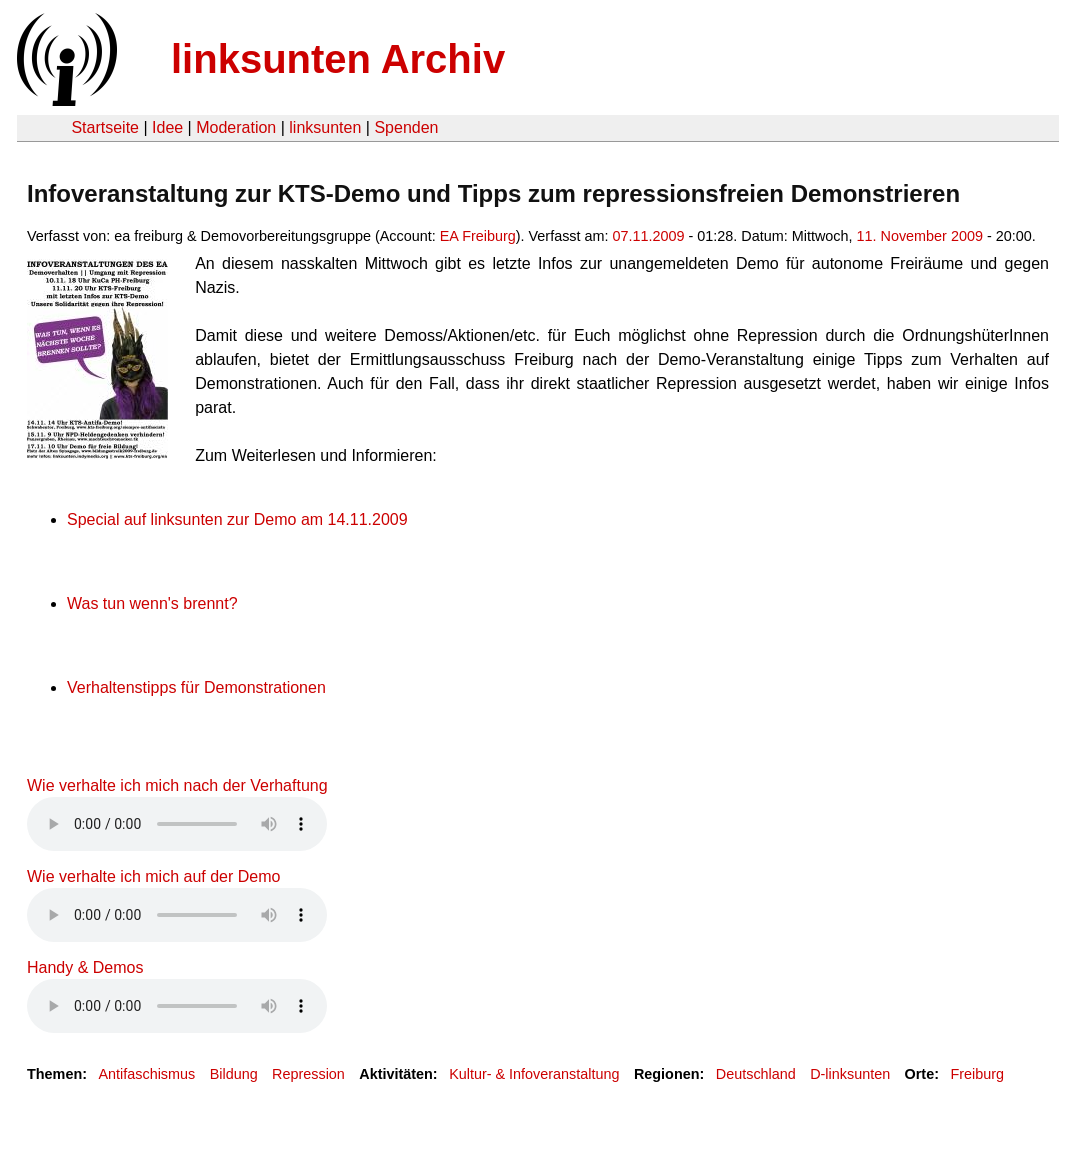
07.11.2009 (649, 236)
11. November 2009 (920, 236)
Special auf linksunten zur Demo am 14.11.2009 (237, 519)
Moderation (236, 127)
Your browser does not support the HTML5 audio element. (177, 824)
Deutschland (756, 1074)
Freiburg (977, 1074)
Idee (167, 127)
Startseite (105, 127)
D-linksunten (850, 1074)
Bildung (234, 1074)
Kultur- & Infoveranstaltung (534, 1074)
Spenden (406, 127)
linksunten (325, 127)
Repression (308, 1074)
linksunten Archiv (338, 59)
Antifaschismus (146, 1074)
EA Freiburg (478, 236)
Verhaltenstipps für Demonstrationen (196, 687)
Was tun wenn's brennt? (152, 603)
